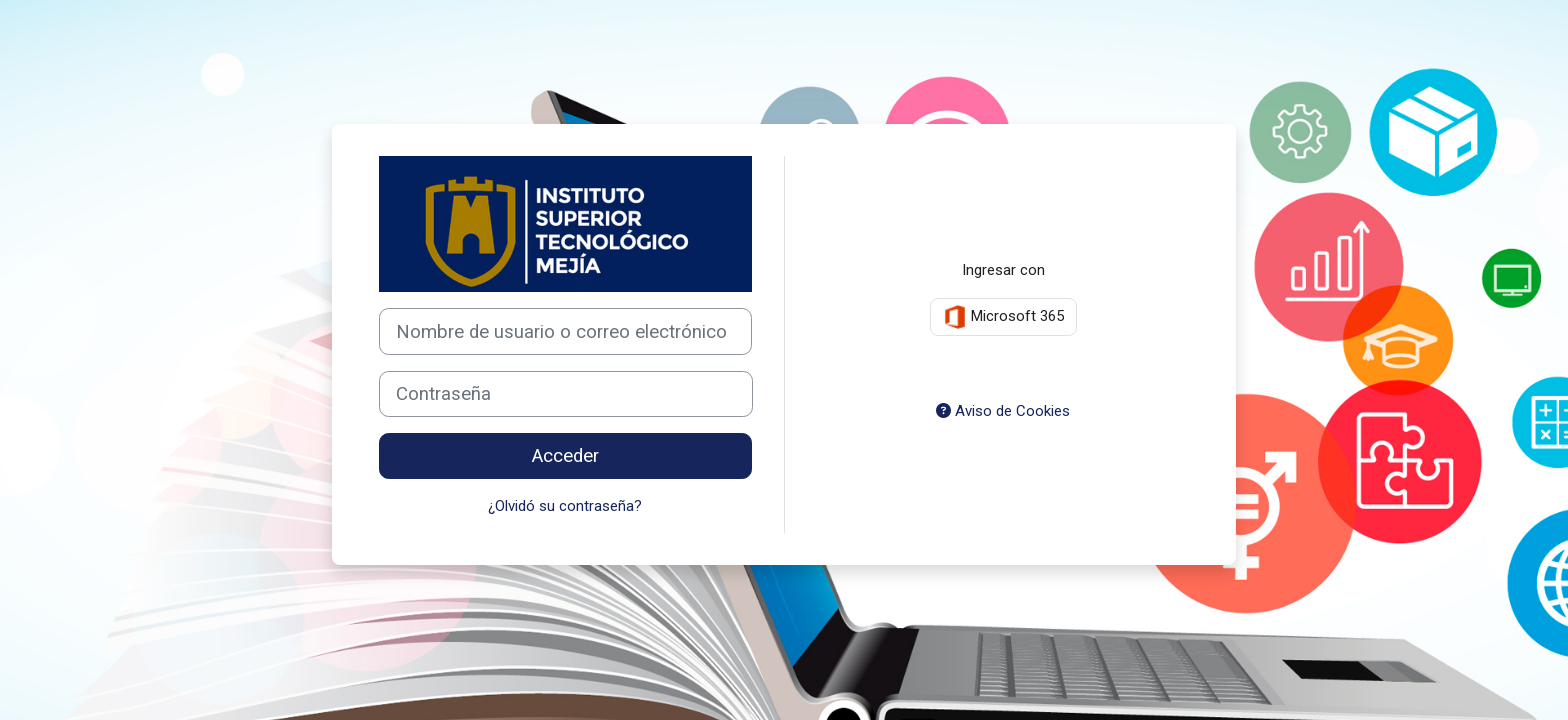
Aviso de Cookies (1003, 411)
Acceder (565, 456)
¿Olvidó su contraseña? (565, 506)
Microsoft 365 (1003, 317)
